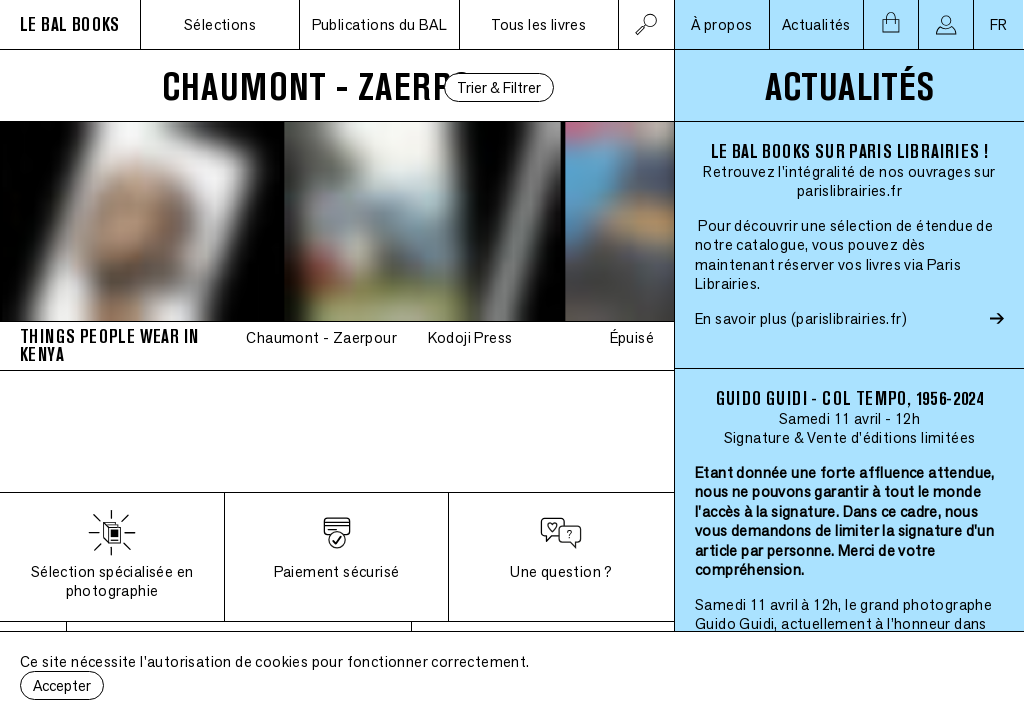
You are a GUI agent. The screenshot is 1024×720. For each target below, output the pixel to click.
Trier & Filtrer (499, 87)
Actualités (816, 24)
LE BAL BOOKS (70, 24)
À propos (721, 24)
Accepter (62, 685)
